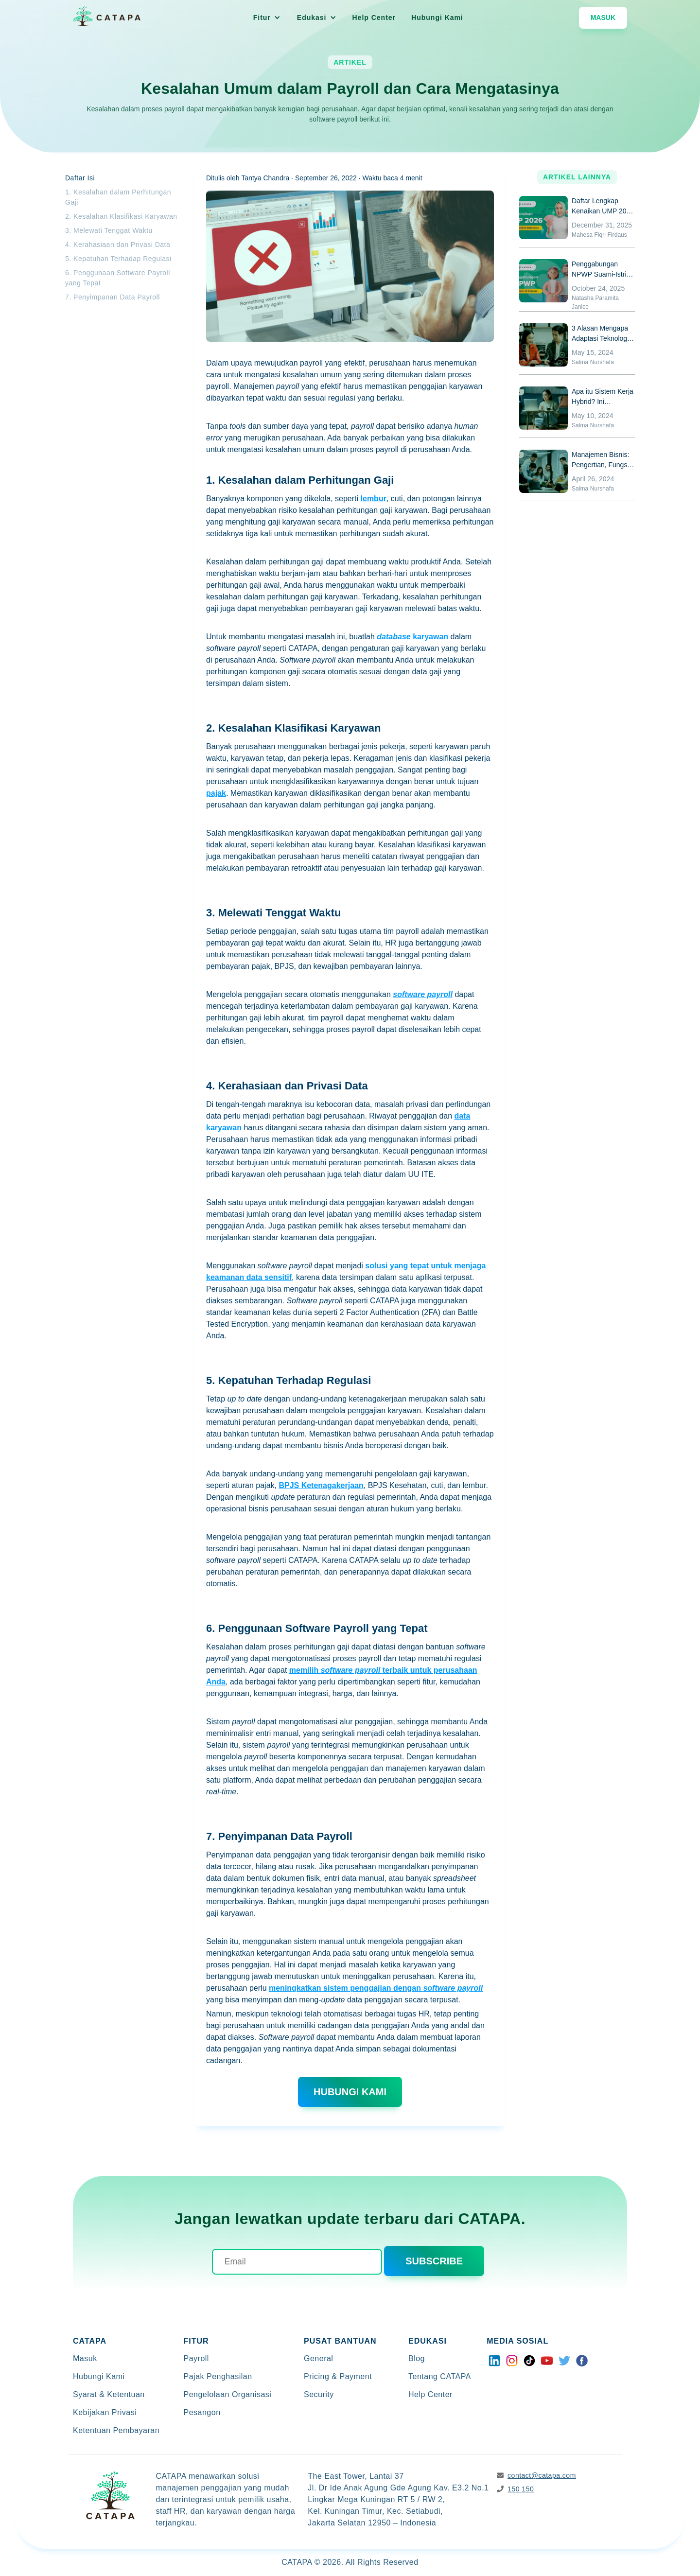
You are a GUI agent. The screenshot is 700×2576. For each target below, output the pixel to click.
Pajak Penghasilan (218, 2376)
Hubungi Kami (437, 17)
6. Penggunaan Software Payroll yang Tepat (117, 278)
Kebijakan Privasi (105, 2412)
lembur (373, 498)
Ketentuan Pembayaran (116, 2430)
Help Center (374, 17)
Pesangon (202, 2412)
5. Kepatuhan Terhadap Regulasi (118, 259)
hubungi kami (350, 2091)
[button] (267, 17)
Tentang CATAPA (439, 2376)
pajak (216, 793)
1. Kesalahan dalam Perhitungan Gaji (118, 197)
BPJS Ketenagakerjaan (321, 1485)
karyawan (412, 636)
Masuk (603, 17)
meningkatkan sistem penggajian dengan (376, 1988)
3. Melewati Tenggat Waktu (109, 230)
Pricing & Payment (338, 2376)
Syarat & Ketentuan (109, 2394)
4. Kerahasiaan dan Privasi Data (117, 244)
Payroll (196, 2358)
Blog (416, 2358)
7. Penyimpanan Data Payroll (112, 297)
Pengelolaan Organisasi (228, 2394)
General (318, 2358)
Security (319, 2394)
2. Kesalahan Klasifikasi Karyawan (121, 216)
